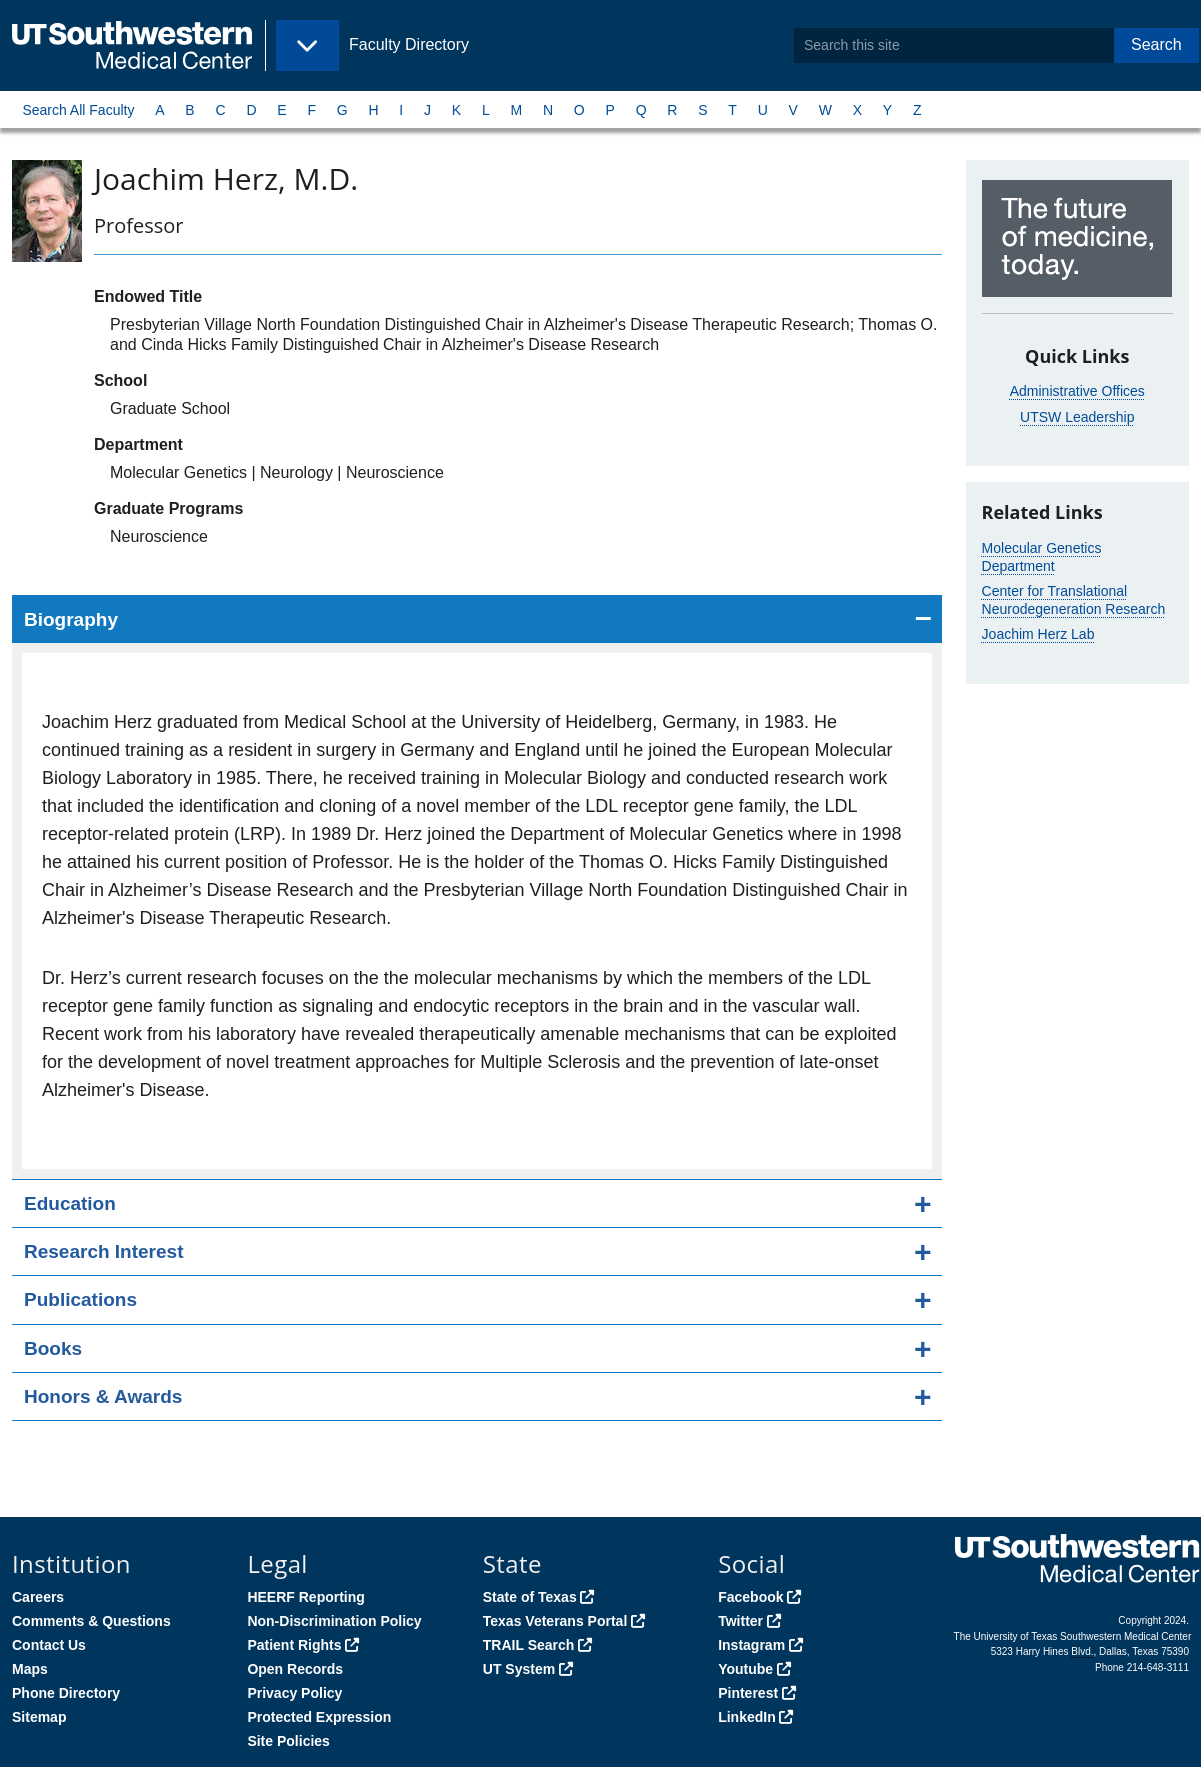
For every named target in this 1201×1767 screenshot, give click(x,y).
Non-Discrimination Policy (334, 1621)
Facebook (750, 1597)
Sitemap (39, 1717)
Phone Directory (66, 1693)
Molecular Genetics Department (1042, 557)
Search (1156, 44)
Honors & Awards (103, 1396)
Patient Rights (294, 1645)
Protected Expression (319, 1717)
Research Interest (103, 1251)
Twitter (740, 1621)
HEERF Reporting (305, 1597)
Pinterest (748, 1693)
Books (53, 1348)
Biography (71, 619)
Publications (80, 1299)
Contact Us (49, 1645)
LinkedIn (747, 1717)
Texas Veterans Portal (555, 1621)
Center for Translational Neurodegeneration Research (1074, 600)
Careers (38, 1597)
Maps (30, 1669)
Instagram (751, 1645)
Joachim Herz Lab (1038, 634)
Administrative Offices (1077, 391)
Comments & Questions (91, 1621)
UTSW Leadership (1077, 417)
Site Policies (288, 1741)
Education (70, 1203)
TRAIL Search (529, 1645)
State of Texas (530, 1597)
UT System (519, 1669)
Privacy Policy (294, 1693)
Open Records (295, 1669)
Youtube (745, 1669)
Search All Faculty (78, 110)
